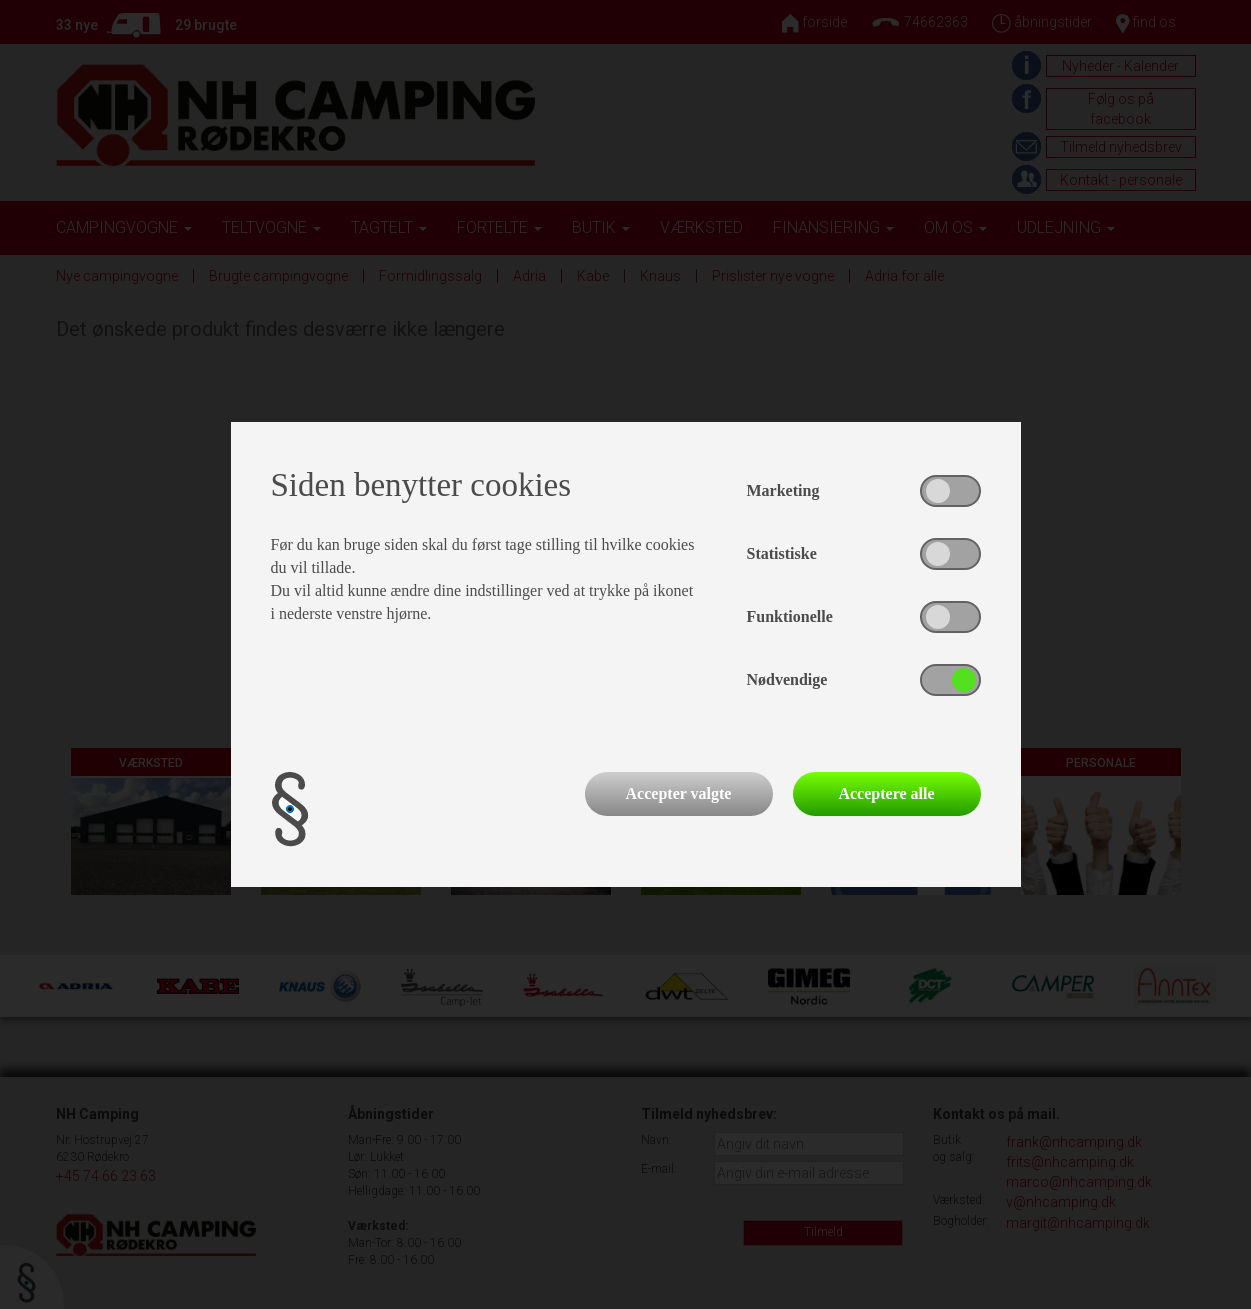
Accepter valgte (679, 793)
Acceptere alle (886, 793)
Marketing (783, 490)
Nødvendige (787, 679)
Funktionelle (790, 616)
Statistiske (782, 553)
